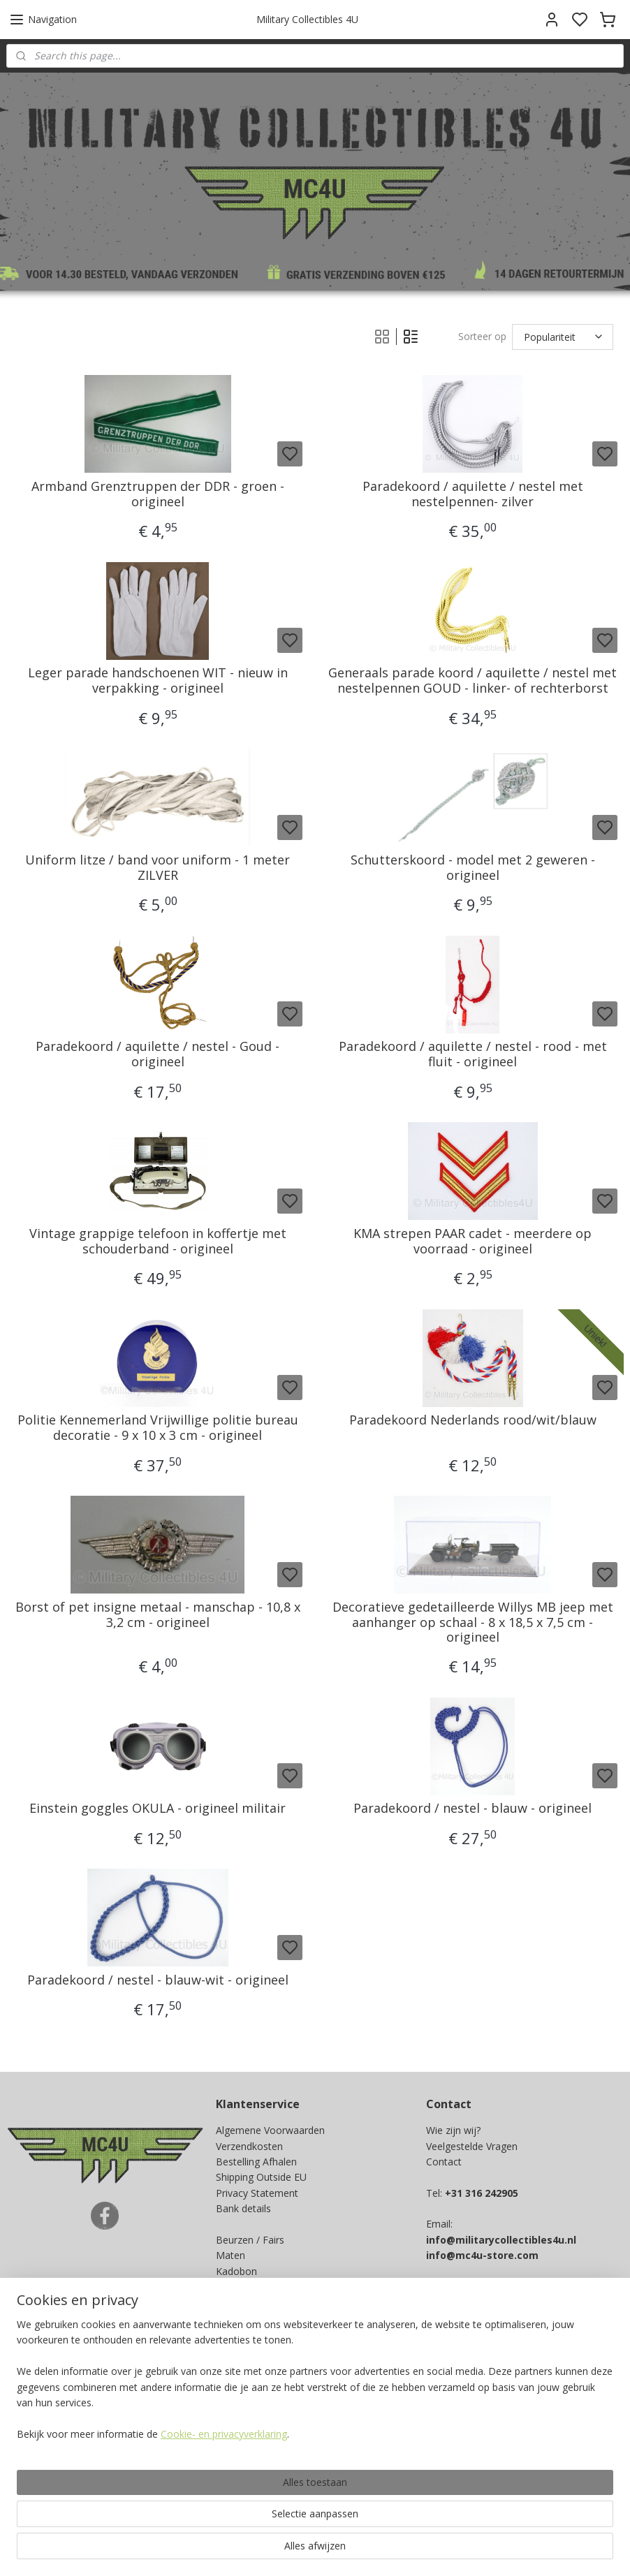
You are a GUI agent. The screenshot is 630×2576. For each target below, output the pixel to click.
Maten (230, 2255)
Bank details (243, 2208)
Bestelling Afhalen (256, 2161)
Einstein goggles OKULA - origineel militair (157, 1808)
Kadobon (236, 2271)
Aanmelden (252, 2373)
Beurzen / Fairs (250, 2239)
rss (407, 2550)
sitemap (378, 2550)
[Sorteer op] (563, 337)
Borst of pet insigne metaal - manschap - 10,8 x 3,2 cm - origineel (157, 1615)
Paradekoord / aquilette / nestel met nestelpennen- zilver (472, 494)
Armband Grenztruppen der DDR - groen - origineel (157, 494)
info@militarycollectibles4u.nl (501, 2239)
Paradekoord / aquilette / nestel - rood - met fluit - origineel (473, 1054)
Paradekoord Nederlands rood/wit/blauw (472, 1420)
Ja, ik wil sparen (54, 2477)
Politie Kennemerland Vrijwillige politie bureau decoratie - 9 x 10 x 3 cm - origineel (157, 1428)
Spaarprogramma (255, 2286)
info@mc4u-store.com (482, 2255)
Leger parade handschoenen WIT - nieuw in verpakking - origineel (158, 680)
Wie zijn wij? (453, 2130)
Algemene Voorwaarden (270, 2130)
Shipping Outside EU (261, 2177)
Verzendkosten (249, 2146)
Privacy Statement (257, 2193)
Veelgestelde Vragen (472, 2146)
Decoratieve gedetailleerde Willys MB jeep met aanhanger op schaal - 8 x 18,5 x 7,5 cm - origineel (472, 1622)
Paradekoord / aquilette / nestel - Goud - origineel (157, 1054)
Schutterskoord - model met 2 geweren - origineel (473, 868)
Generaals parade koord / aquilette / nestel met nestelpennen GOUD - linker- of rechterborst (472, 680)
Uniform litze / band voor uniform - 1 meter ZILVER (157, 868)
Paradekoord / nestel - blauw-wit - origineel (157, 1980)
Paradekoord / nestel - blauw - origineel (472, 1808)
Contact (444, 2161)
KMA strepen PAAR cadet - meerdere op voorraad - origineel (472, 1241)
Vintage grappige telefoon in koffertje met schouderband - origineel (157, 1241)
